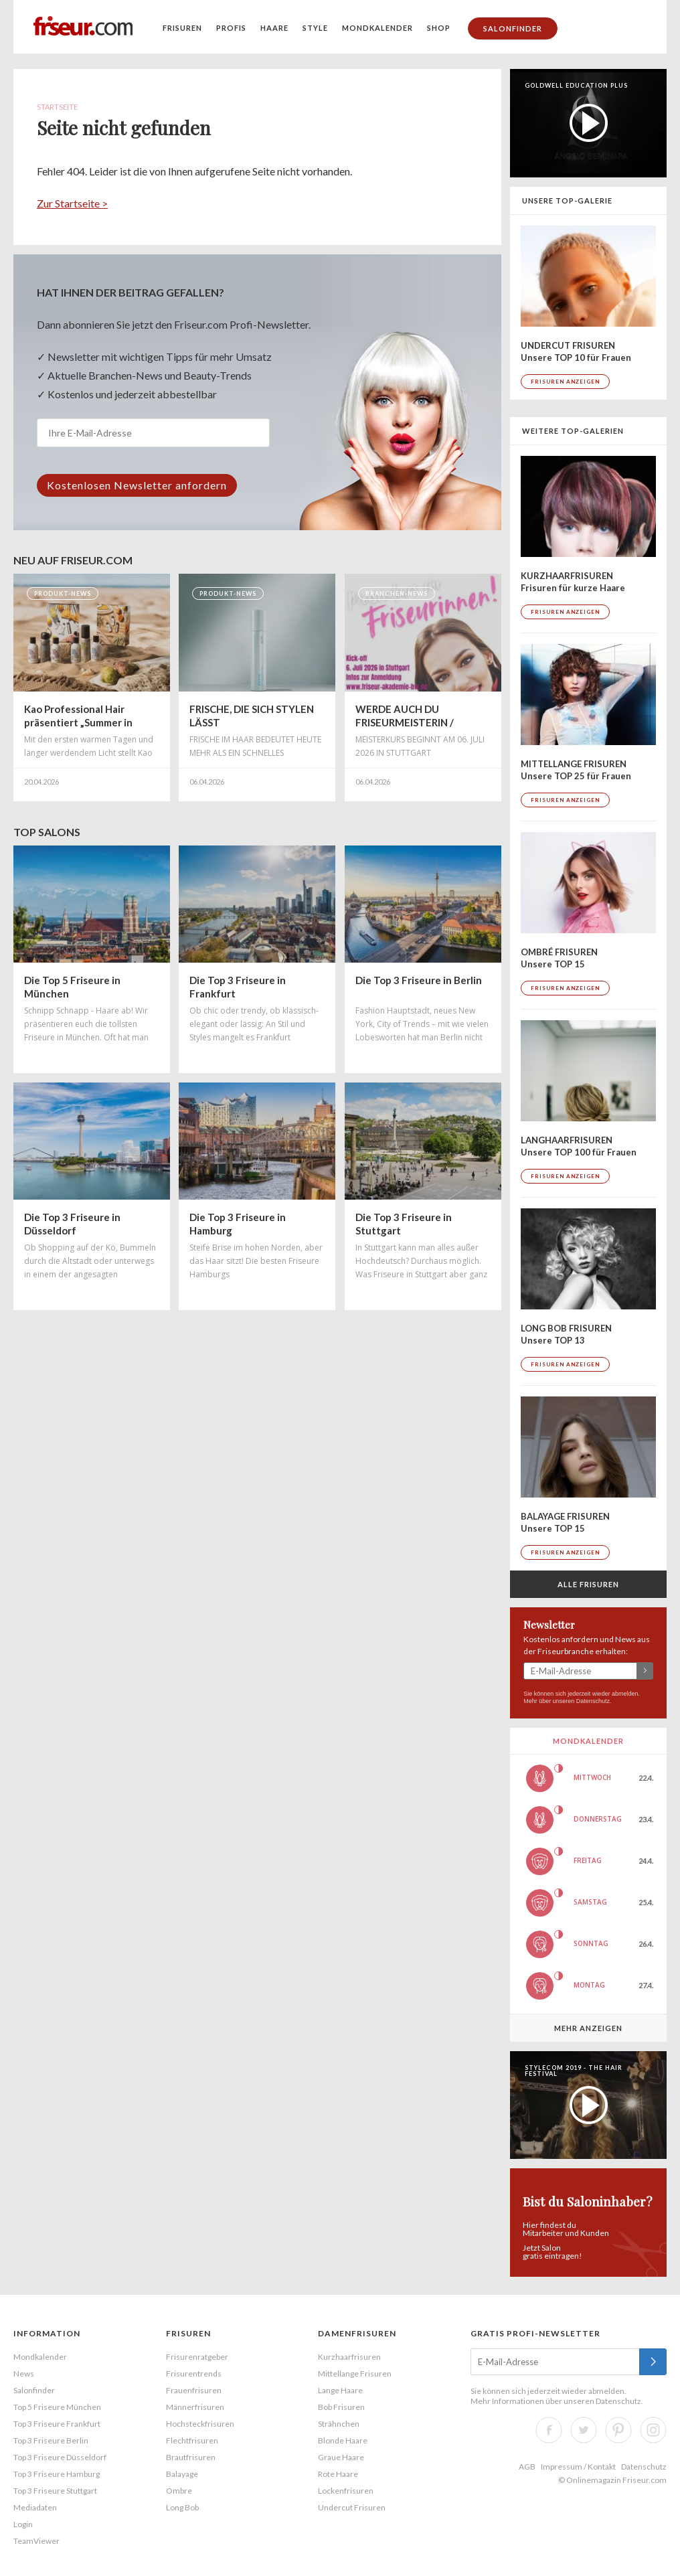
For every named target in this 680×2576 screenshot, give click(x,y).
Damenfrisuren (357, 2333)
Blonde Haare (342, 2440)
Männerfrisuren (195, 2407)
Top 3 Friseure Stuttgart (55, 2491)
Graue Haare (341, 2457)
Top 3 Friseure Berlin (50, 2440)
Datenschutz (593, 1701)
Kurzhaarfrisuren (349, 2357)
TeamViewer (36, 2541)
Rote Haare (338, 2474)
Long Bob (182, 2507)
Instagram (653, 2430)
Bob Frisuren (341, 2407)
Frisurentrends (194, 2373)
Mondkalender (377, 27)
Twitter (583, 2430)
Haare (274, 27)
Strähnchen (338, 2424)
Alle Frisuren (588, 1584)
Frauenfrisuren (194, 2390)
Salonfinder (512, 28)
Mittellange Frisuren (355, 2373)
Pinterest (618, 2430)
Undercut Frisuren (352, 2507)
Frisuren (182, 27)
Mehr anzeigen (588, 2028)
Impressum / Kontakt (578, 2467)
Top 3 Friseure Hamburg (56, 2474)
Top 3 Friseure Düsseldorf (59, 2457)
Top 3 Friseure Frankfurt (56, 2424)
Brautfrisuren (191, 2457)
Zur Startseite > (72, 203)
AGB (527, 2467)
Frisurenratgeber (197, 2357)
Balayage (182, 2474)
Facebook (548, 2430)
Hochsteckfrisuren (200, 2424)
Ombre (179, 2491)
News (23, 2373)
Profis (231, 27)
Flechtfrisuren (192, 2440)
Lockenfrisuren (345, 2491)
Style (315, 27)
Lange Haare (340, 2390)
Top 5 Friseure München (57, 2407)
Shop (438, 27)
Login (23, 2524)
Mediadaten (35, 2507)
